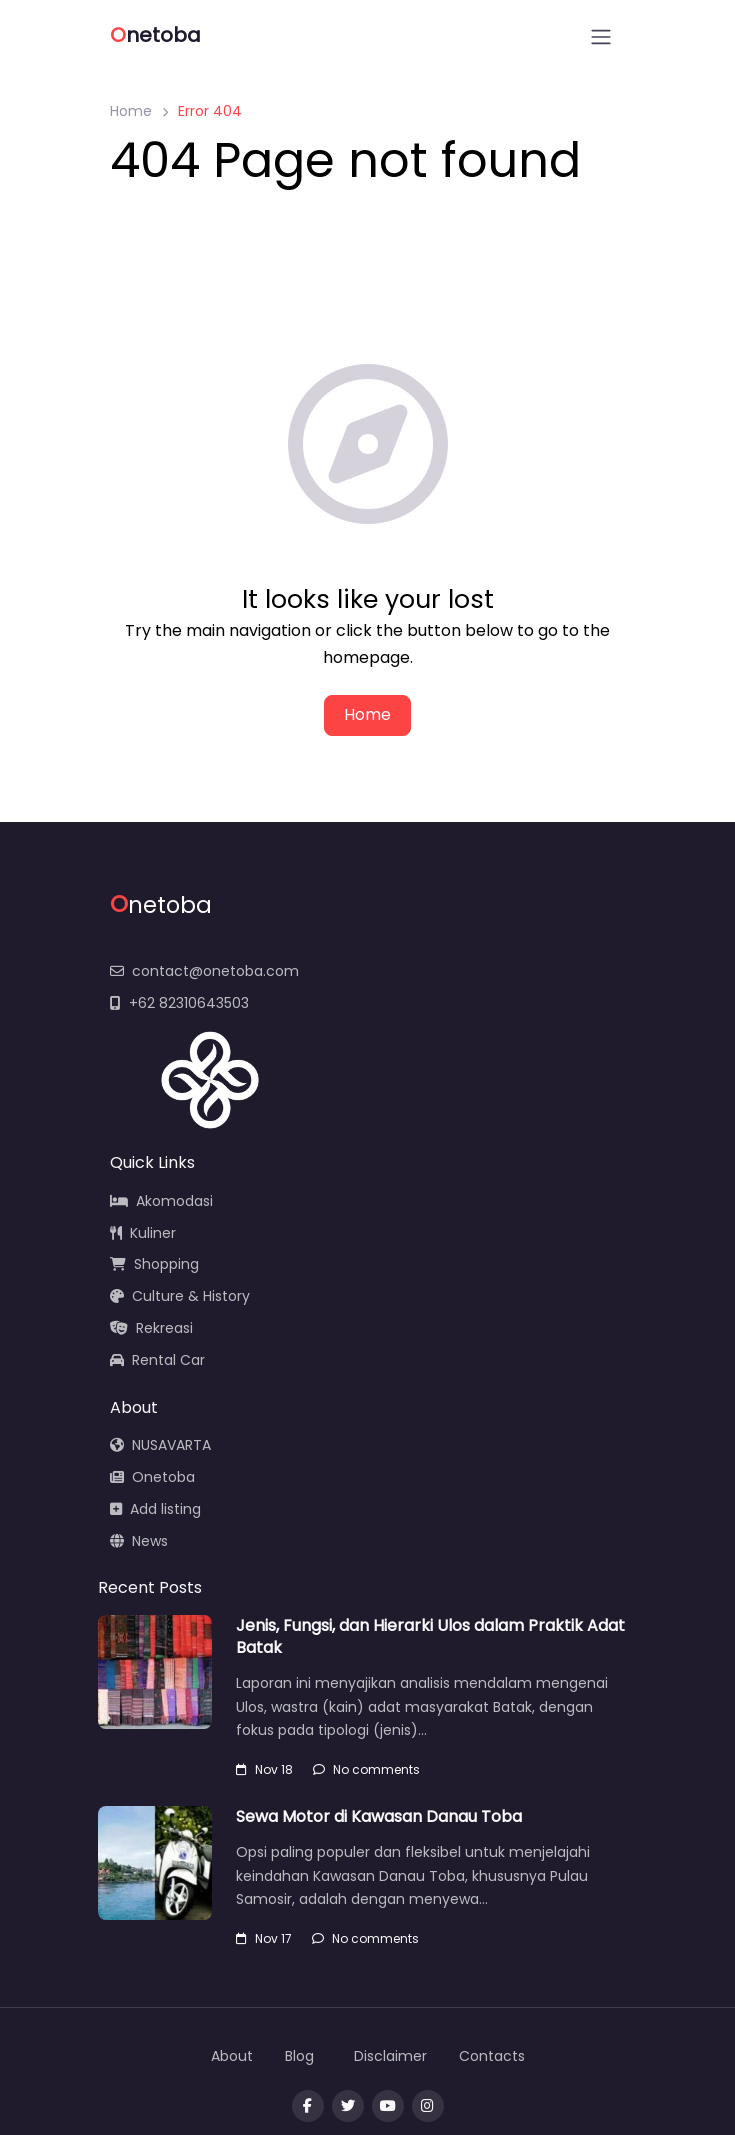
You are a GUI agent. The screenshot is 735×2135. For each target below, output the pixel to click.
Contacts (492, 2056)
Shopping (154, 1264)
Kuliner (143, 1233)
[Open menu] (601, 37)
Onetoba (152, 1477)
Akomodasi (161, 1201)
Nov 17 (264, 1938)
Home (131, 111)
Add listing (155, 1509)
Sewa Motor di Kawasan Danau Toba (379, 1816)
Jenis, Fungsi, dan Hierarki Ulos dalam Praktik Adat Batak (430, 1636)
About (232, 2056)
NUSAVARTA (160, 1445)
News (139, 1541)
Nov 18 (264, 1769)
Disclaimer (390, 2056)
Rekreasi (151, 1328)
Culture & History (180, 1296)
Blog (299, 2056)
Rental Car (157, 1360)
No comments (366, 1769)
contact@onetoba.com (204, 971)
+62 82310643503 (179, 1003)
